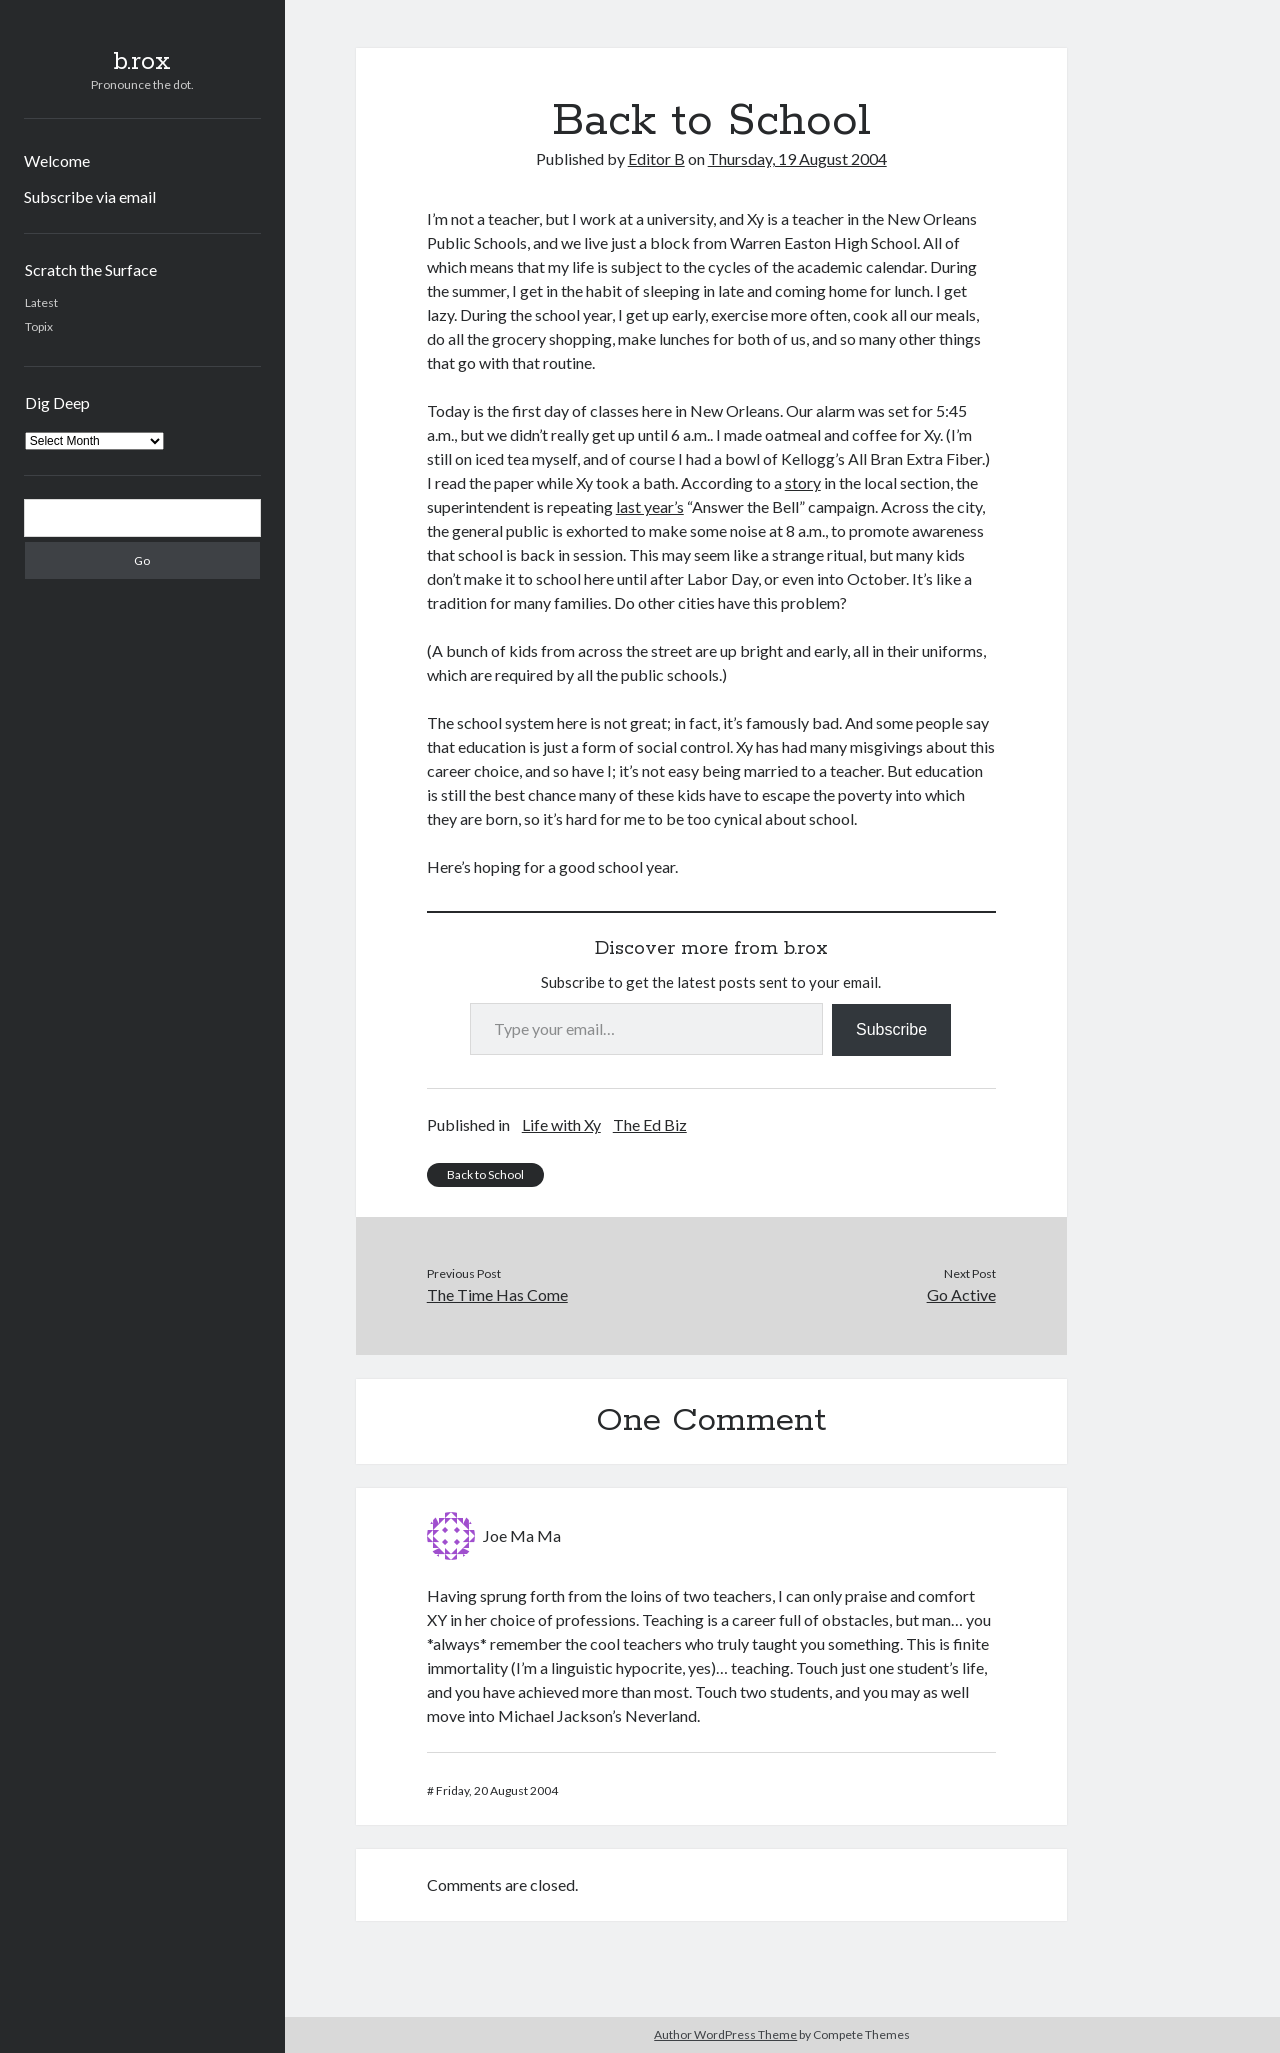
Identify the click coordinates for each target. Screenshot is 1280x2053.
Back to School (485, 1174)
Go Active (961, 1294)
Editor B (656, 158)
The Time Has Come (497, 1294)
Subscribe (891, 1029)
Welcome (57, 160)
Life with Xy (561, 1124)
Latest (41, 302)
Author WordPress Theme (725, 2034)
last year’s (650, 506)
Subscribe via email (90, 196)
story (803, 482)
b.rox (142, 62)
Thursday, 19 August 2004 (797, 158)
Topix (39, 326)
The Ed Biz (650, 1124)
